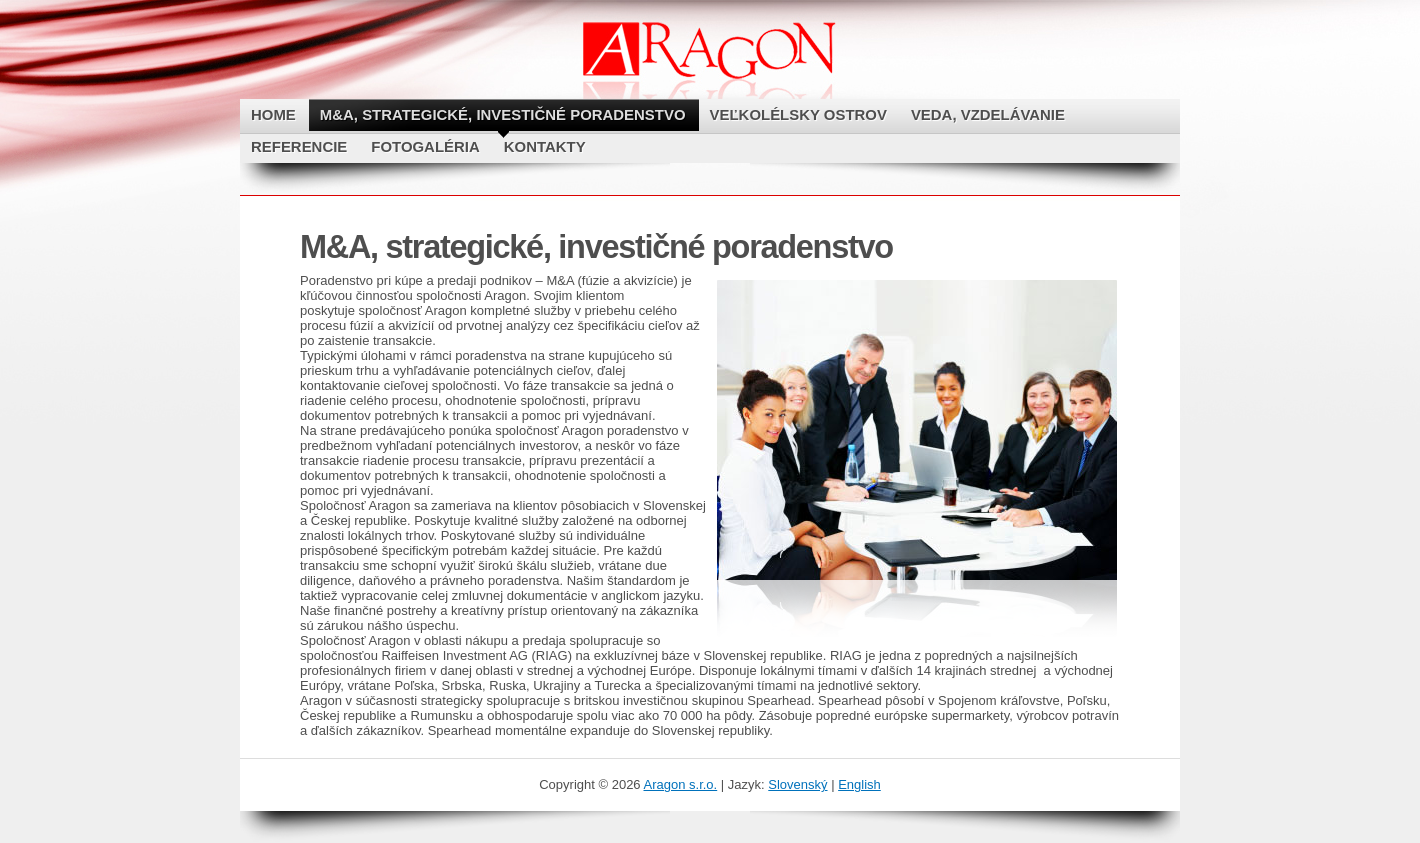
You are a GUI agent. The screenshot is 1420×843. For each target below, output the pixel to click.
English (859, 784)
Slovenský (797, 784)
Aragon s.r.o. (681, 784)
